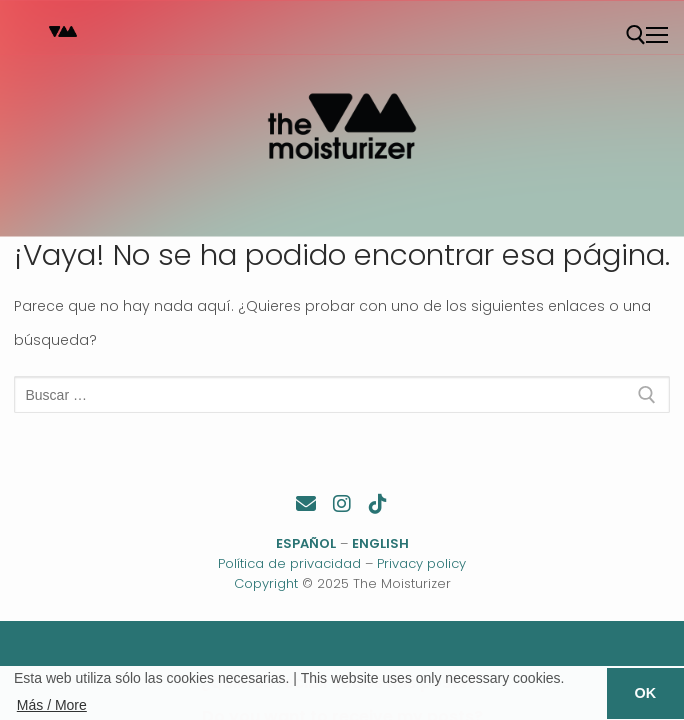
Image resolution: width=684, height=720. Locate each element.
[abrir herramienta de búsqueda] (636, 35)
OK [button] (646, 693)
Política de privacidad (289, 563)
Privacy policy (421, 563)
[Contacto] (306, 504)
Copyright (266, 583)
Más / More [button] (52, 705)
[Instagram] (342, 504)
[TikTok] (378, 504)
